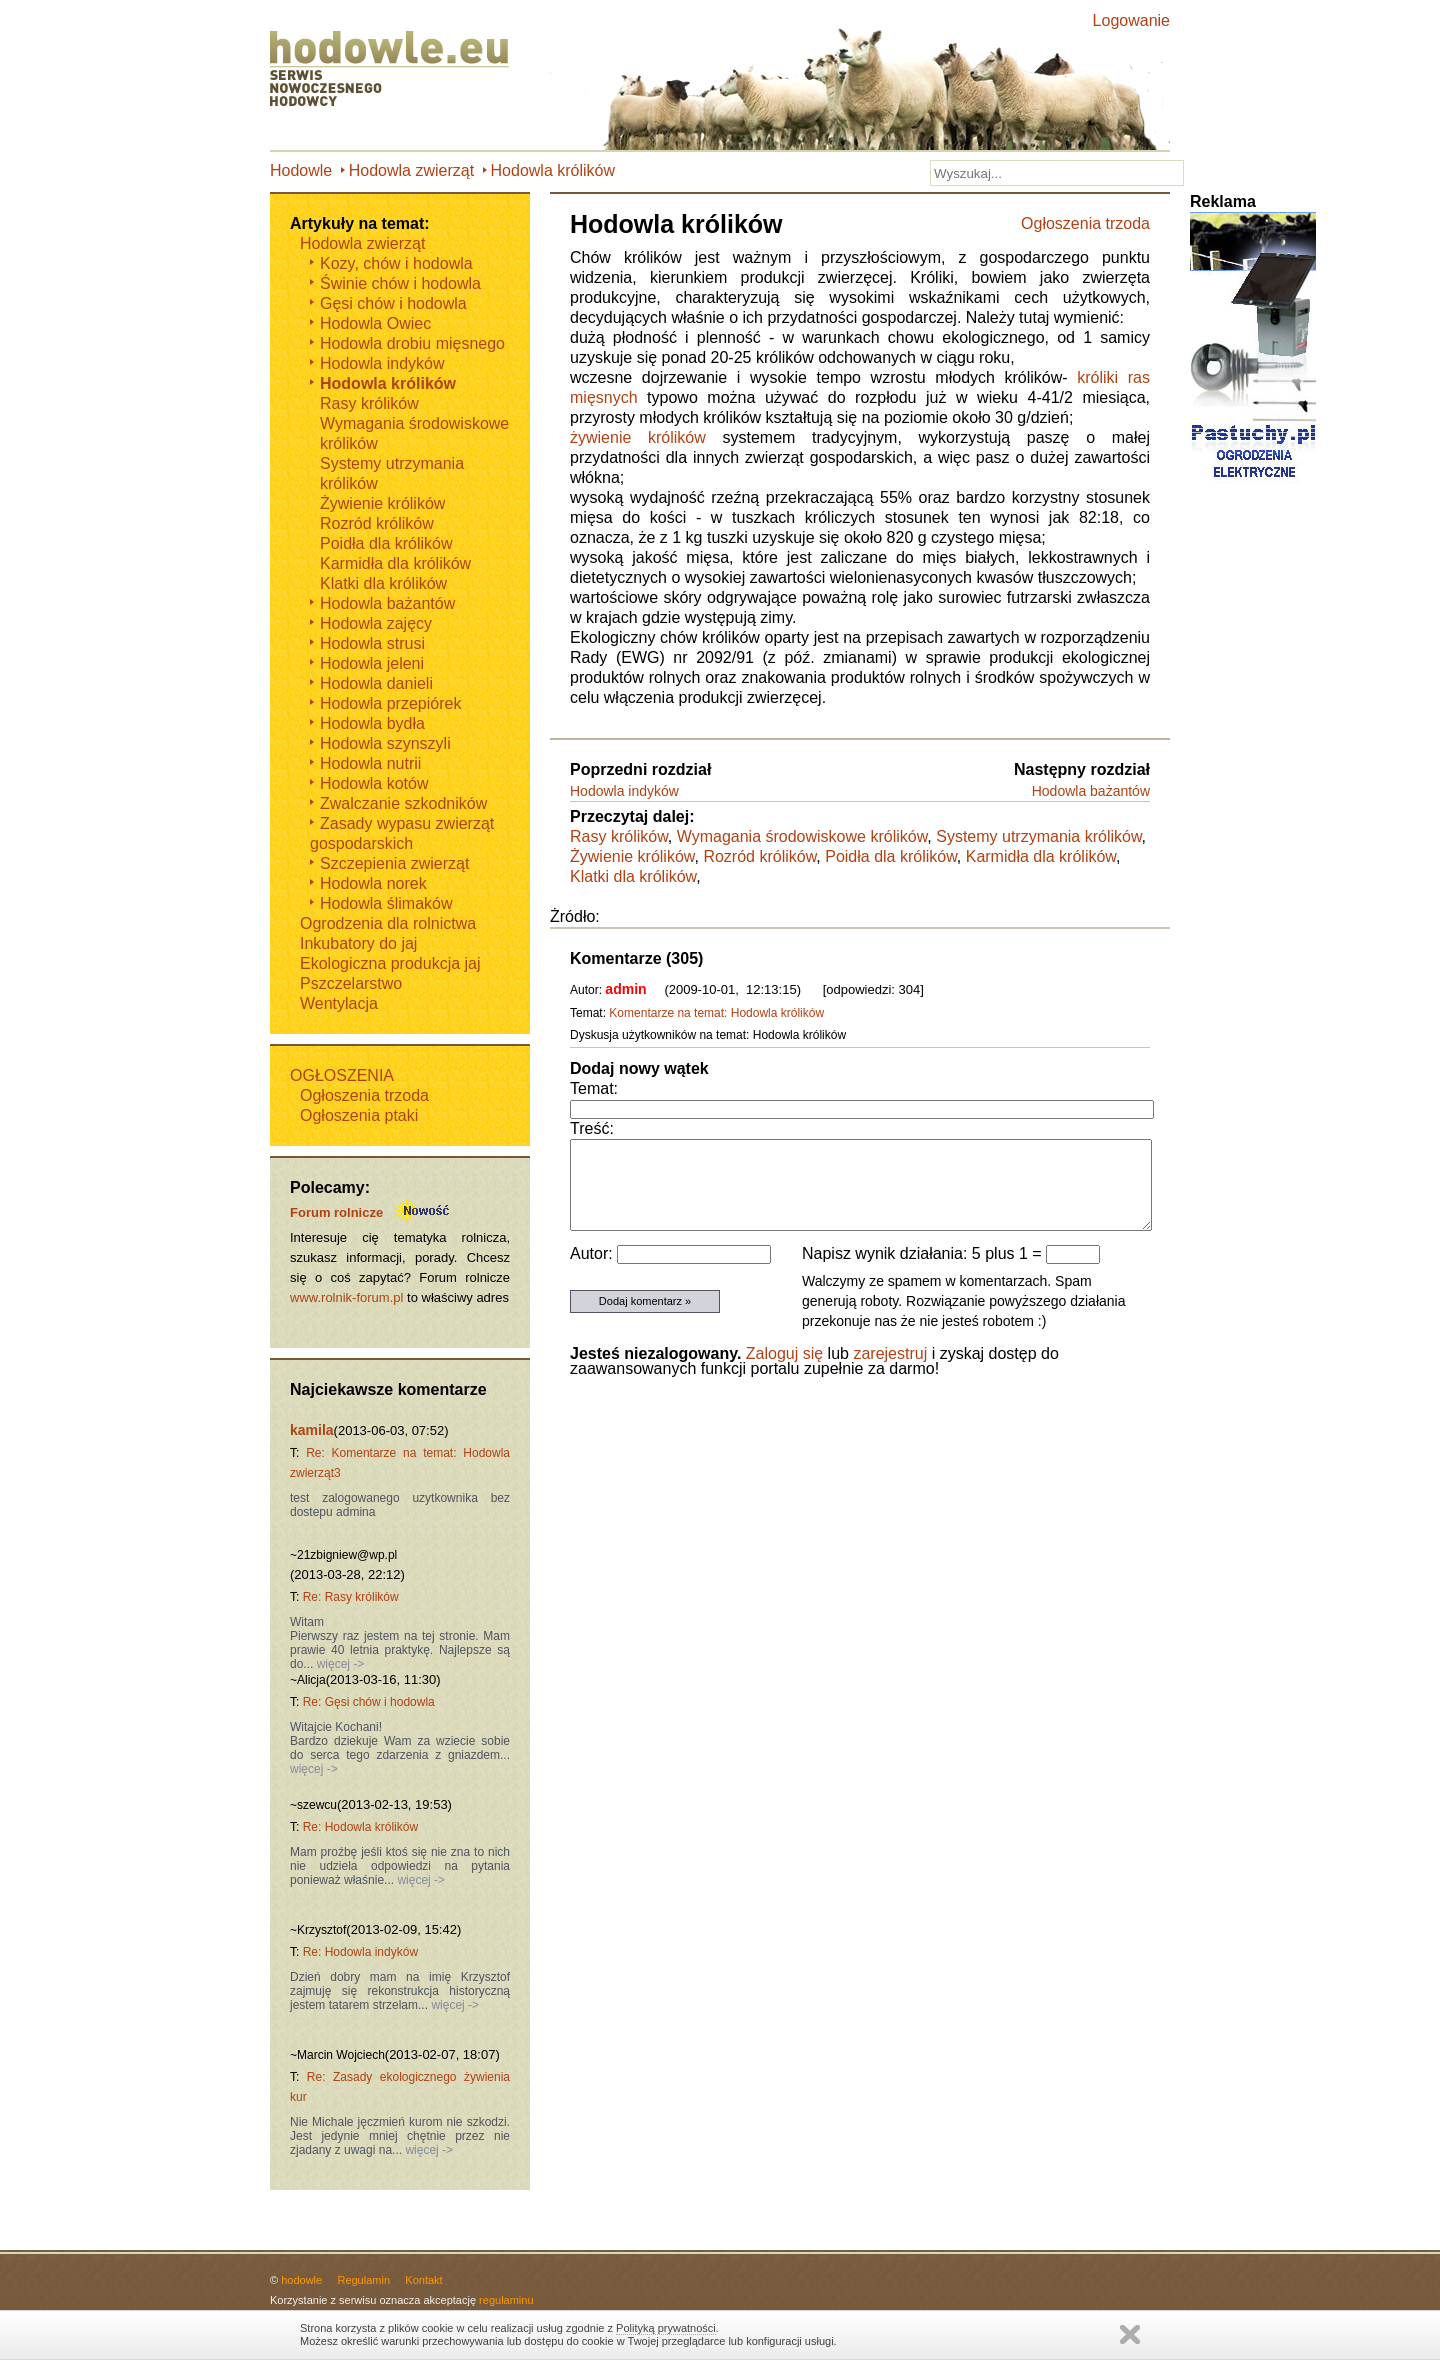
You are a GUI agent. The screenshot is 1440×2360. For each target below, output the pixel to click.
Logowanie (1131, 20)
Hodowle (301, 170)
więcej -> (338, 1664)
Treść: (592, 1128)
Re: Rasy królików (351, 1597)
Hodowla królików (553, 170)
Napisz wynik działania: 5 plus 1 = (924, 1253)
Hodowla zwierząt (411, 170)
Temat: (594, 1088)
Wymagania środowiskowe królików (802, 836)
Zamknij (1130, 2334)
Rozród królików (759, 856)
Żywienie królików (632, 856)
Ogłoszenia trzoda (1085, 223)
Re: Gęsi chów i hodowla (369, 1702)
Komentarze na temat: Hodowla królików (716, 1013)
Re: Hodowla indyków (360, 1952)
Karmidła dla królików (1041, 856)
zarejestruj (890, 1353)
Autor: (593, 1253)
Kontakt (423, 2280)
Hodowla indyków (624, 791)
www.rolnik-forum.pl (346, 1297)
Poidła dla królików (891, 856)
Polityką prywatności (666, 2328)
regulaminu (506, 2300)
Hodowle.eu (395, 70)
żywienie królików (638, 437)
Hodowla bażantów (1091, 791)
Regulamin (363, 2280)
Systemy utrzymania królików (1038, 836)
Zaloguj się (784, 1353)
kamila (312, 1430)
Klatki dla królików (633, 876)
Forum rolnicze (336, 1212)
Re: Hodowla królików (360, 1827)
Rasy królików (619, 836)
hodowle (301, 2280)
